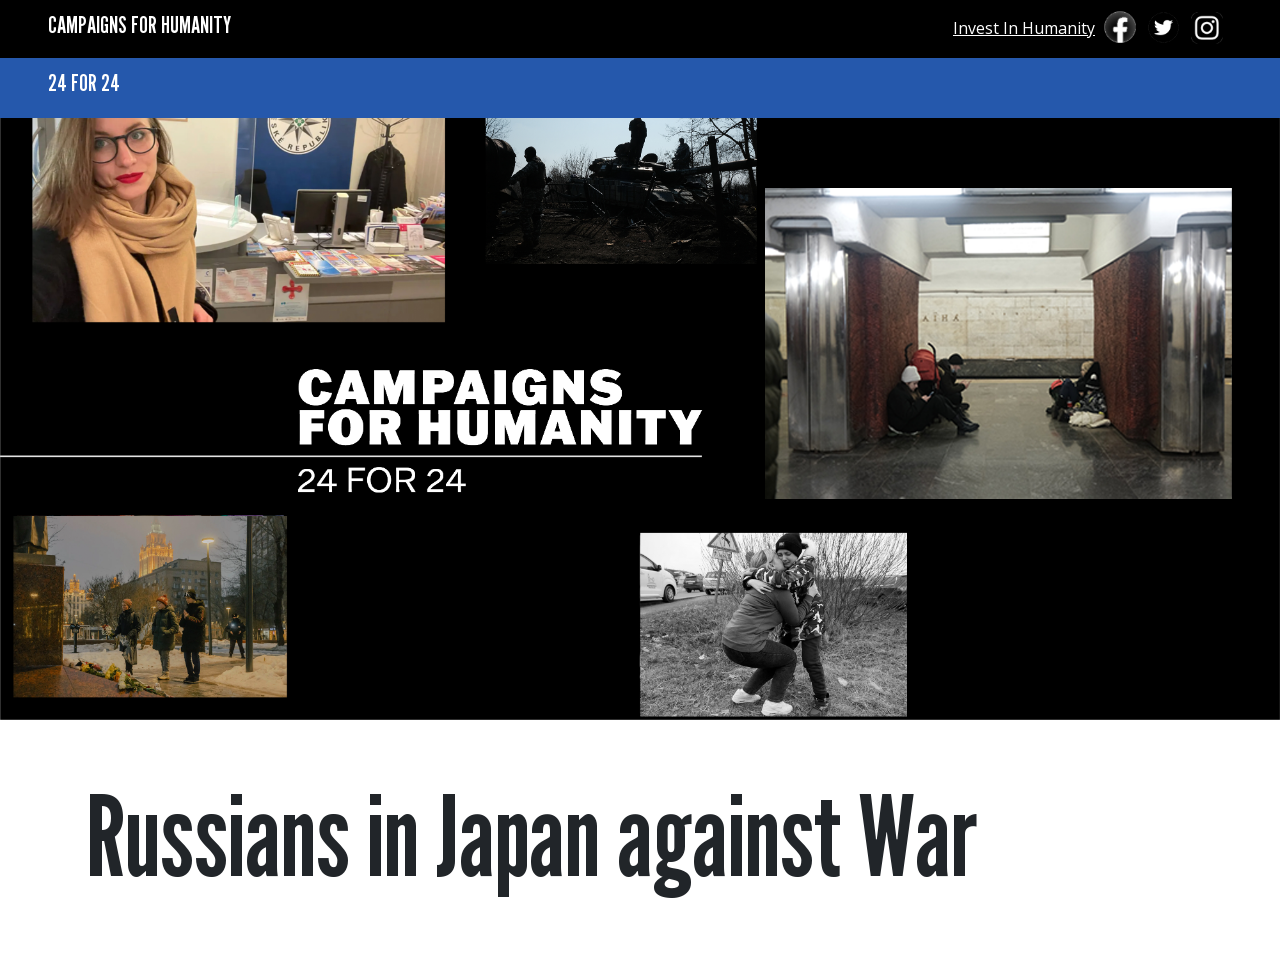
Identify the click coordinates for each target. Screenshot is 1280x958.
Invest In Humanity (1024, 28)
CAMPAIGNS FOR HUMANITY (139, 24)
